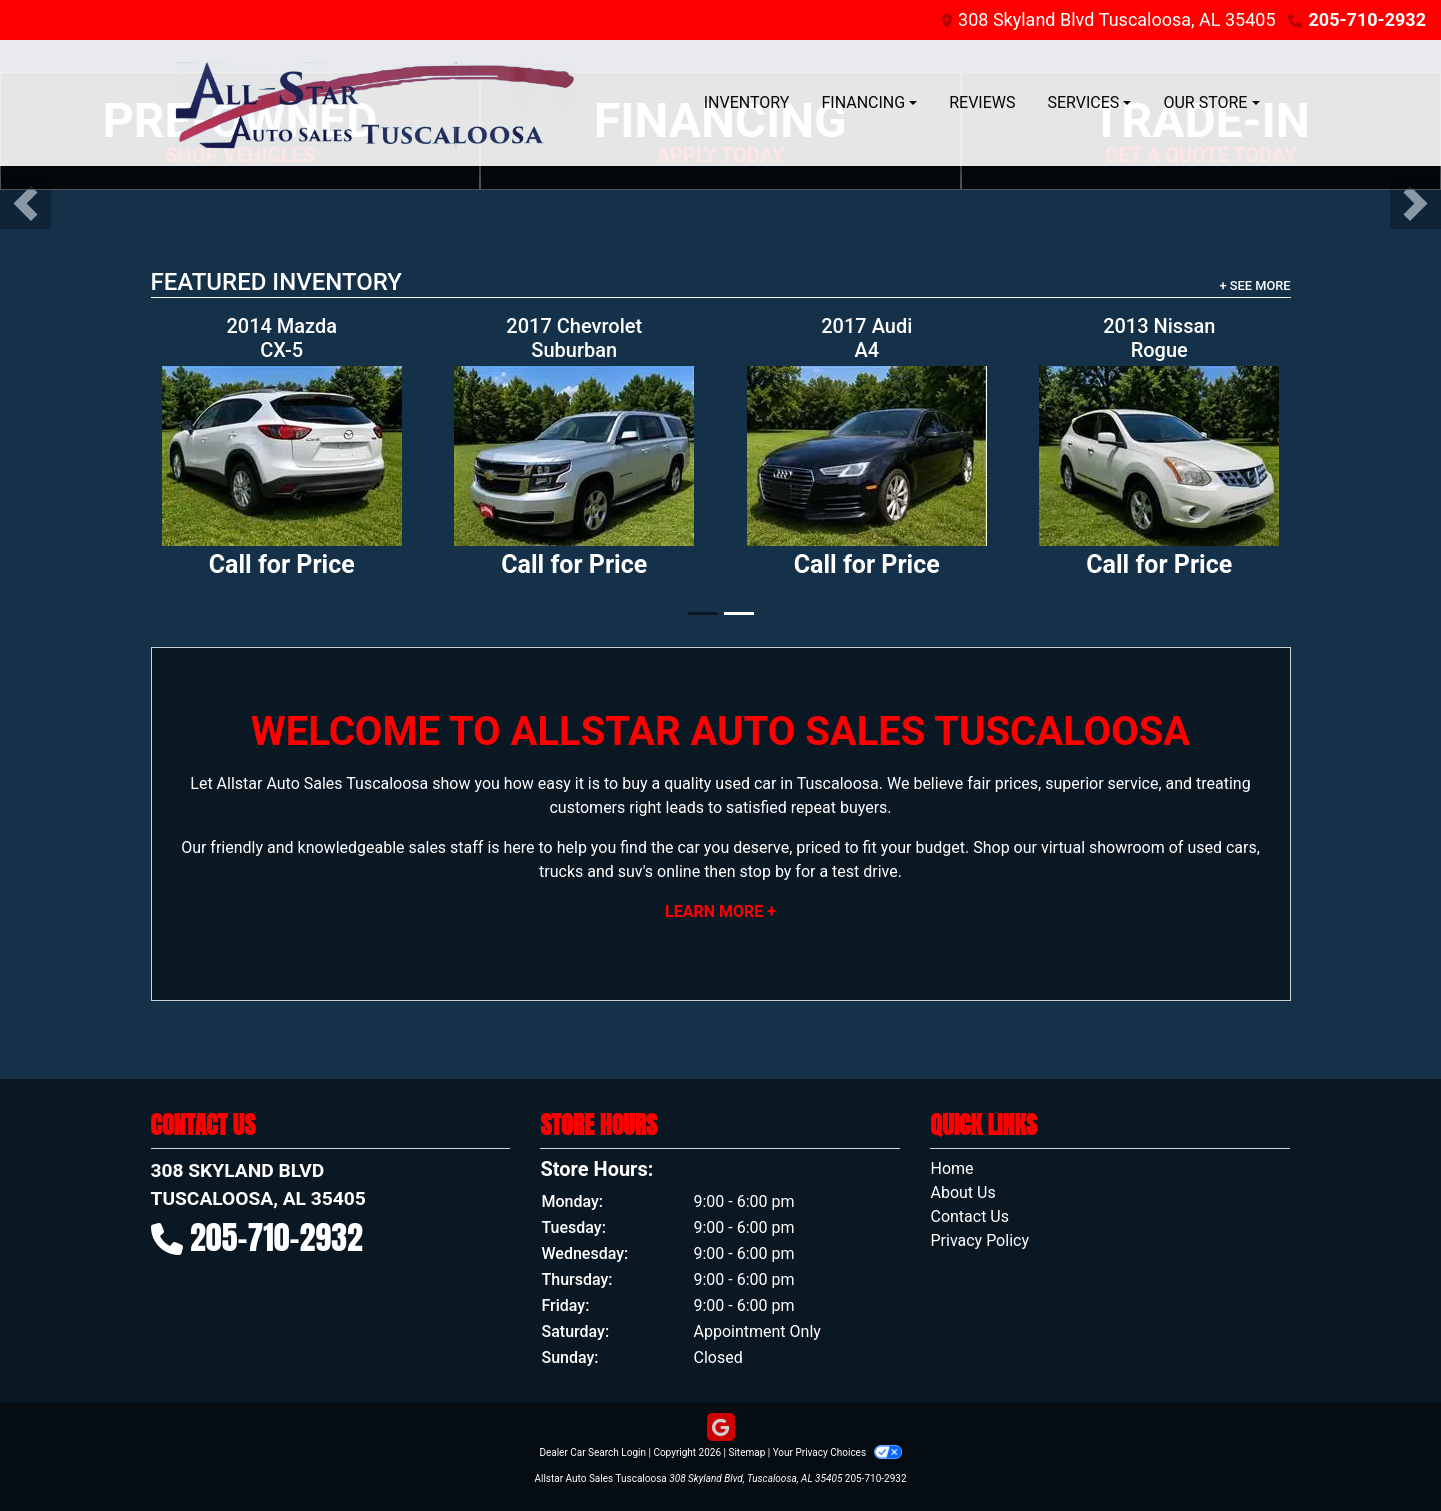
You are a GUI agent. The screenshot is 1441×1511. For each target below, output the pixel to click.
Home (951, 1168)
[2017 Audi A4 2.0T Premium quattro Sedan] (867, 456)
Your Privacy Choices (837, 1452)
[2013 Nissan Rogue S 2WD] (1159, 456)
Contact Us (969, 1216)
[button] (25, 203)
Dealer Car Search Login (592, 1452)
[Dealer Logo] (376, 103)
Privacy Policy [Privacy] (979, 1240)
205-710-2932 (1367, 19)
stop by (765, 871)
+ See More (1255, 285)
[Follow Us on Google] (721, 1428)
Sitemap (746, 1452)
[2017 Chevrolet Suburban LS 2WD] (574, 456)
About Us (962, 1192)
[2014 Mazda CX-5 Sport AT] (282, 456)
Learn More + (720, 911)
